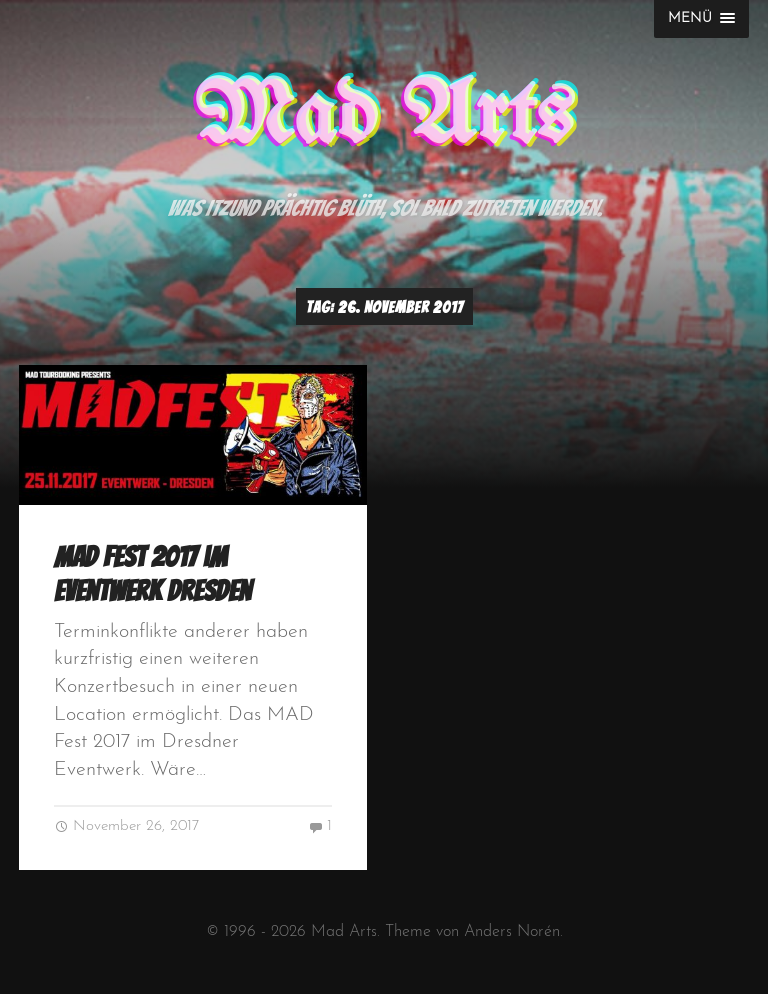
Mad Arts (384, 118)
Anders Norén (512, 932)
